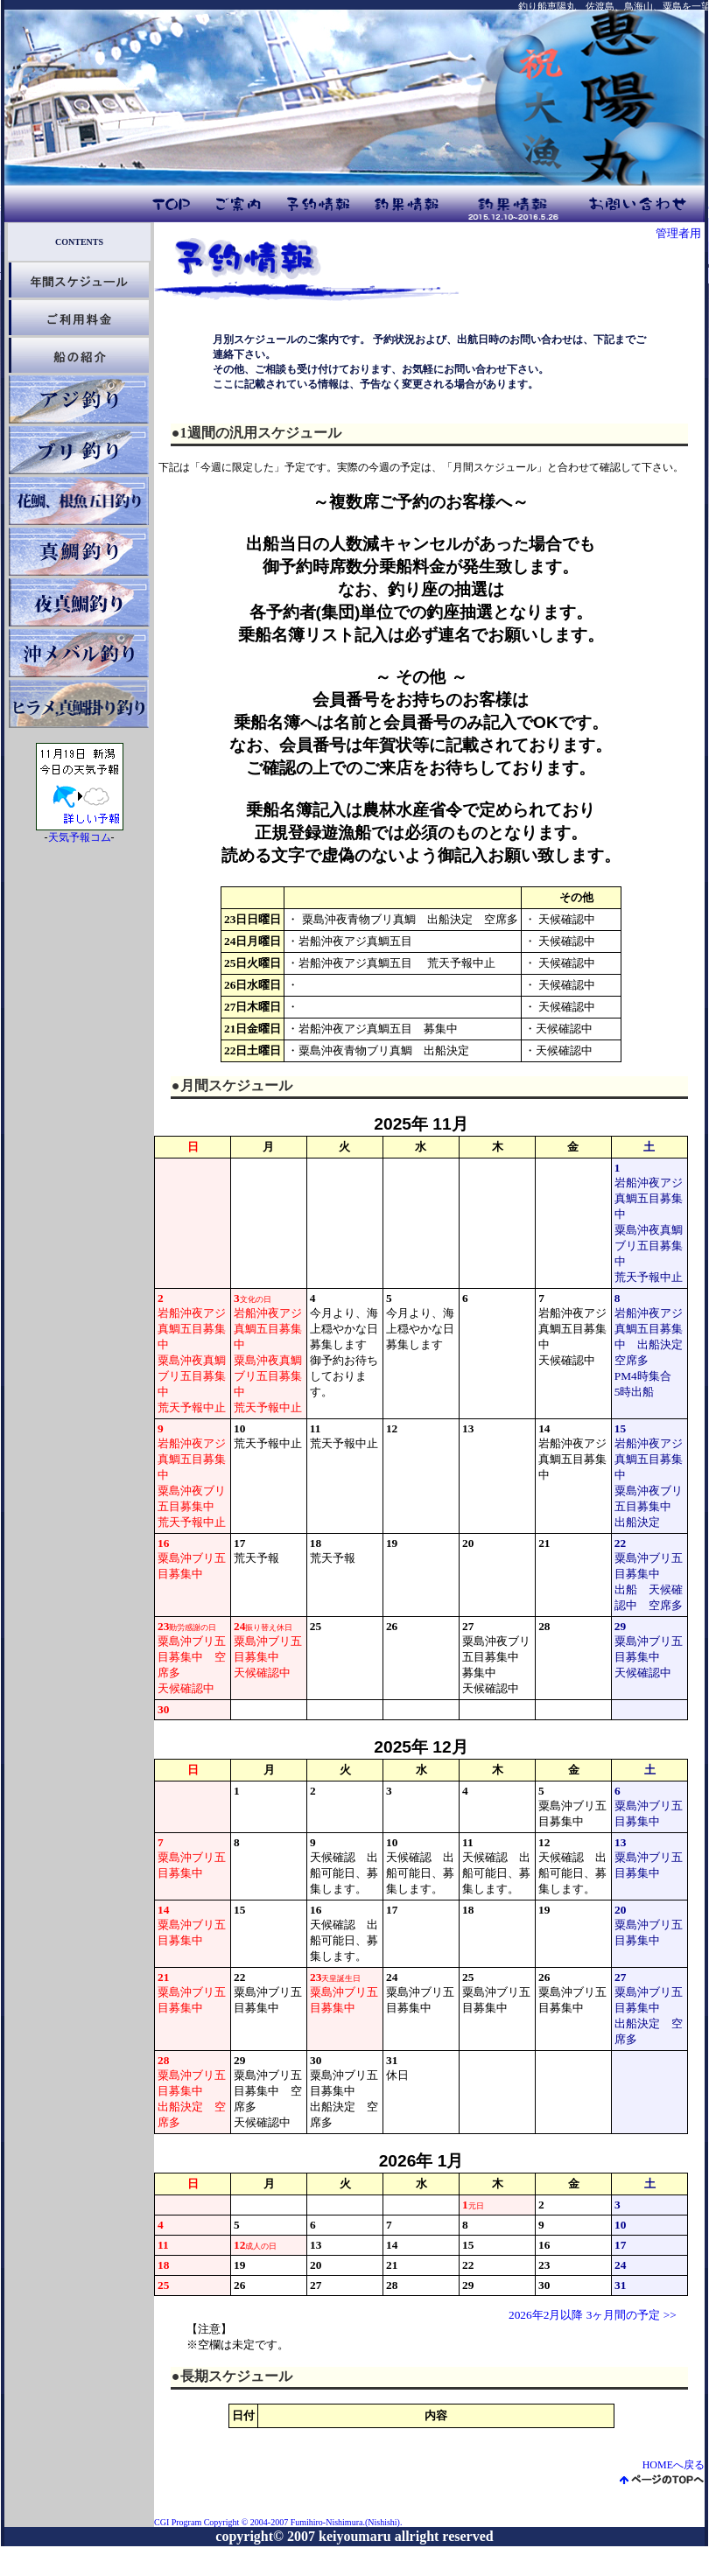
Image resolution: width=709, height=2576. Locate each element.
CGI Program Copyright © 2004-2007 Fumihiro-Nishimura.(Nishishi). (278, 2522)
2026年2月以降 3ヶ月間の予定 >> (593, 2314)
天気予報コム (79, 837)
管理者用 (678, 233)
